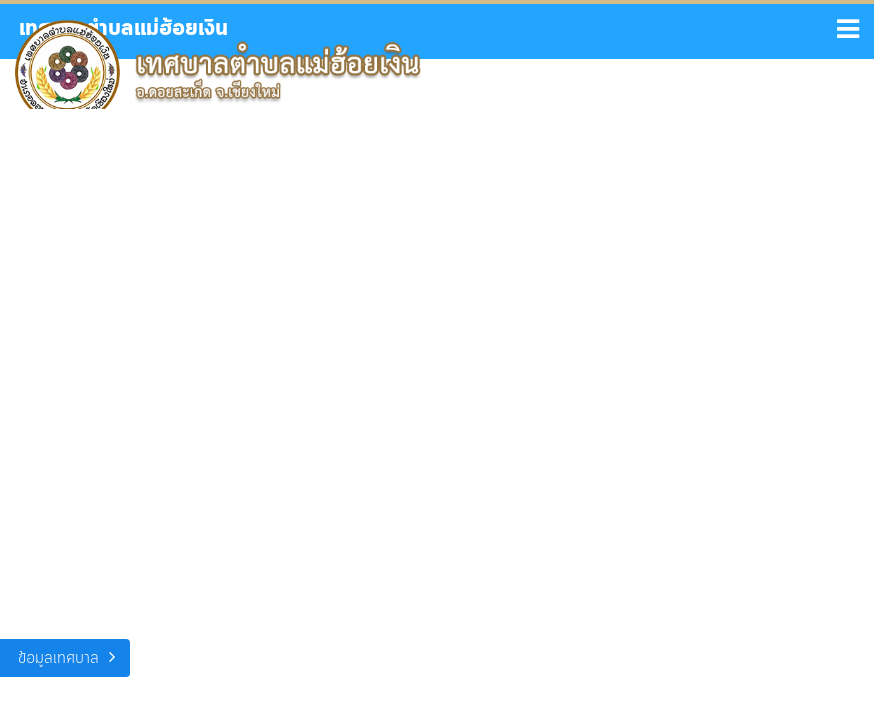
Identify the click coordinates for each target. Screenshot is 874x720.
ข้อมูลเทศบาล (58, 658)
